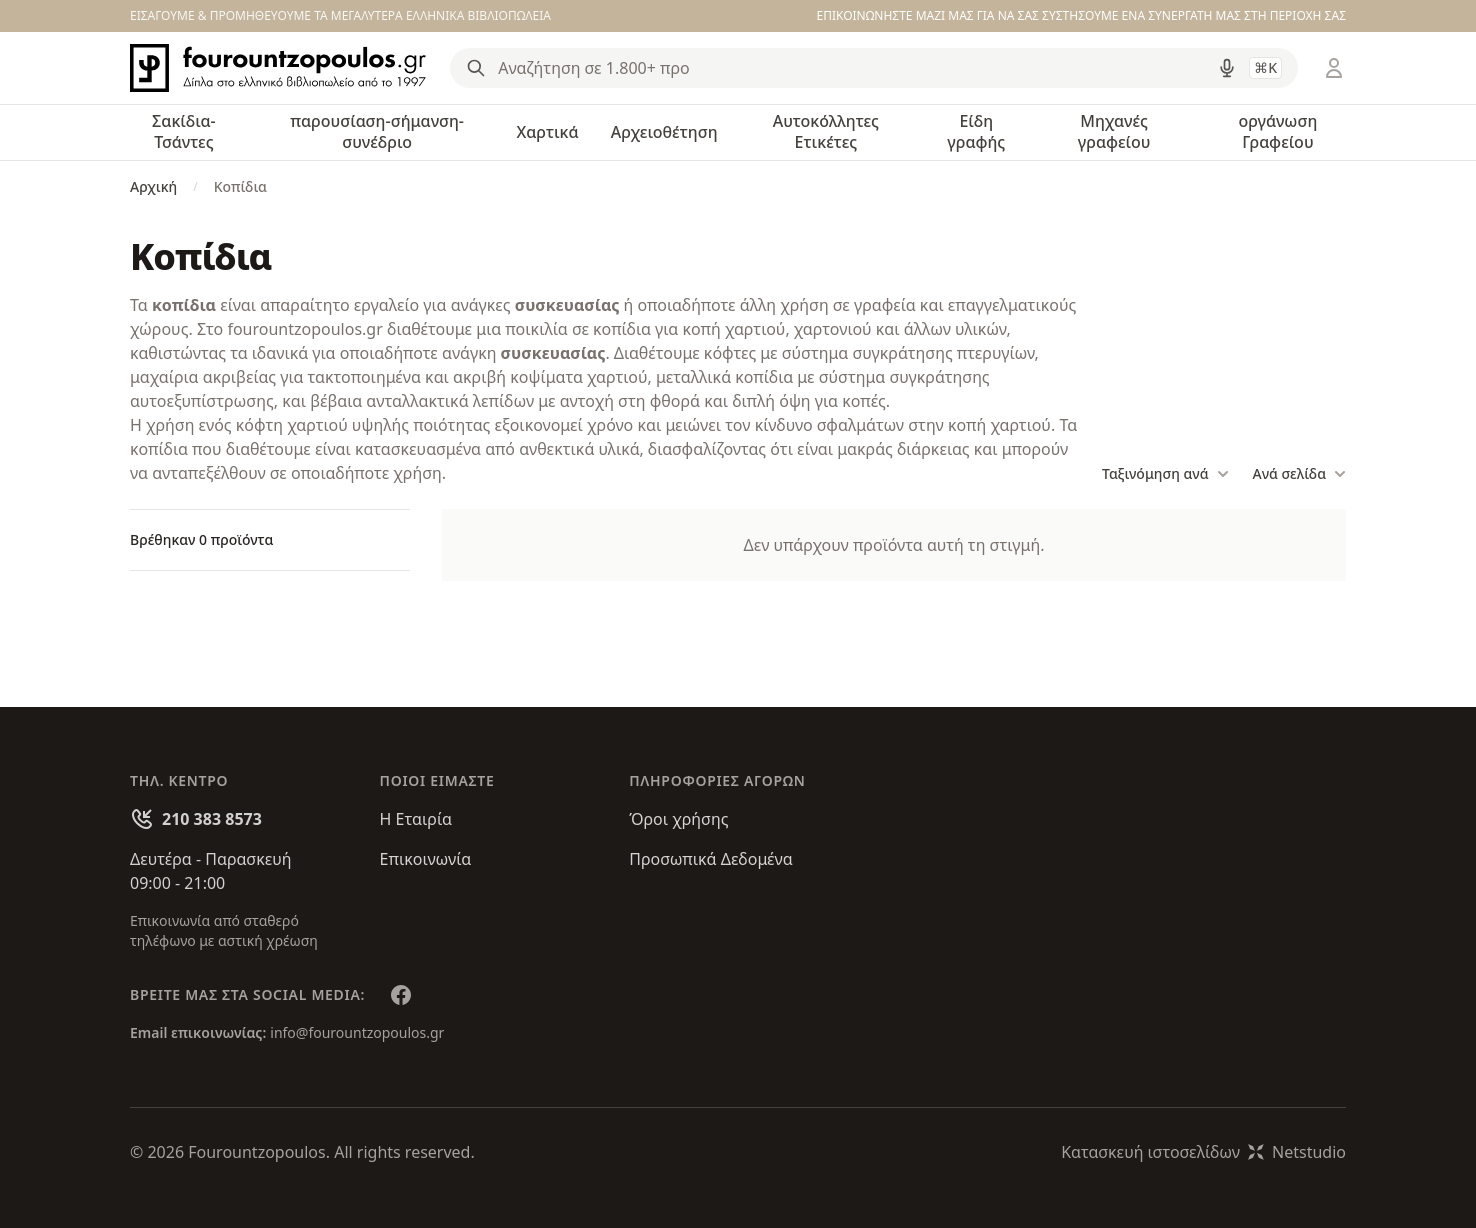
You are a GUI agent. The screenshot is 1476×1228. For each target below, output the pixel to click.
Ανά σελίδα (1299, 474)
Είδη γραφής (976, 131)
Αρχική (153, 186)
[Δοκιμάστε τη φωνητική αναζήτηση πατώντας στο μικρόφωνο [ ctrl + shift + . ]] (1227, 68)
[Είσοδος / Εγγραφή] (1334, 68)
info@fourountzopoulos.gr (357, 1032)
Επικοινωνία (426, 859)
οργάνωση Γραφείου (1277, 131)
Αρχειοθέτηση (664, 132)
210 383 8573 (212, 819)
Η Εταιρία (416, 819)
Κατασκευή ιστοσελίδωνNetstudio (1203, 1152)
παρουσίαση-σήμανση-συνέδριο (377, 131)
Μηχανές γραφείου (1114, 131)
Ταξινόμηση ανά (1165, 474)
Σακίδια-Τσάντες (184, 131)
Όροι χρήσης (678, 819)
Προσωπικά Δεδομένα (711, 859)
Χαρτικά (547, 132)
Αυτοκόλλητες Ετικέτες (826, 131)
